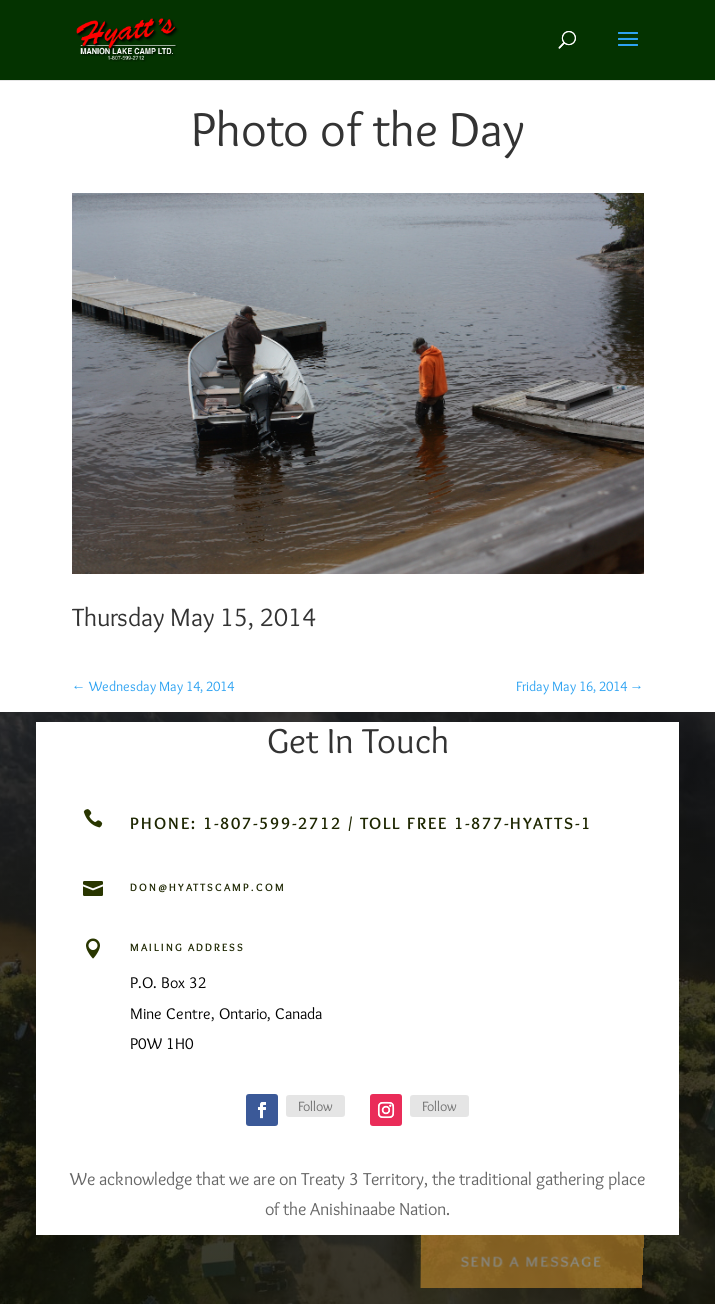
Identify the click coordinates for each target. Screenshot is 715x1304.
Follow (315, 1106)
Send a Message (531, 1258)
